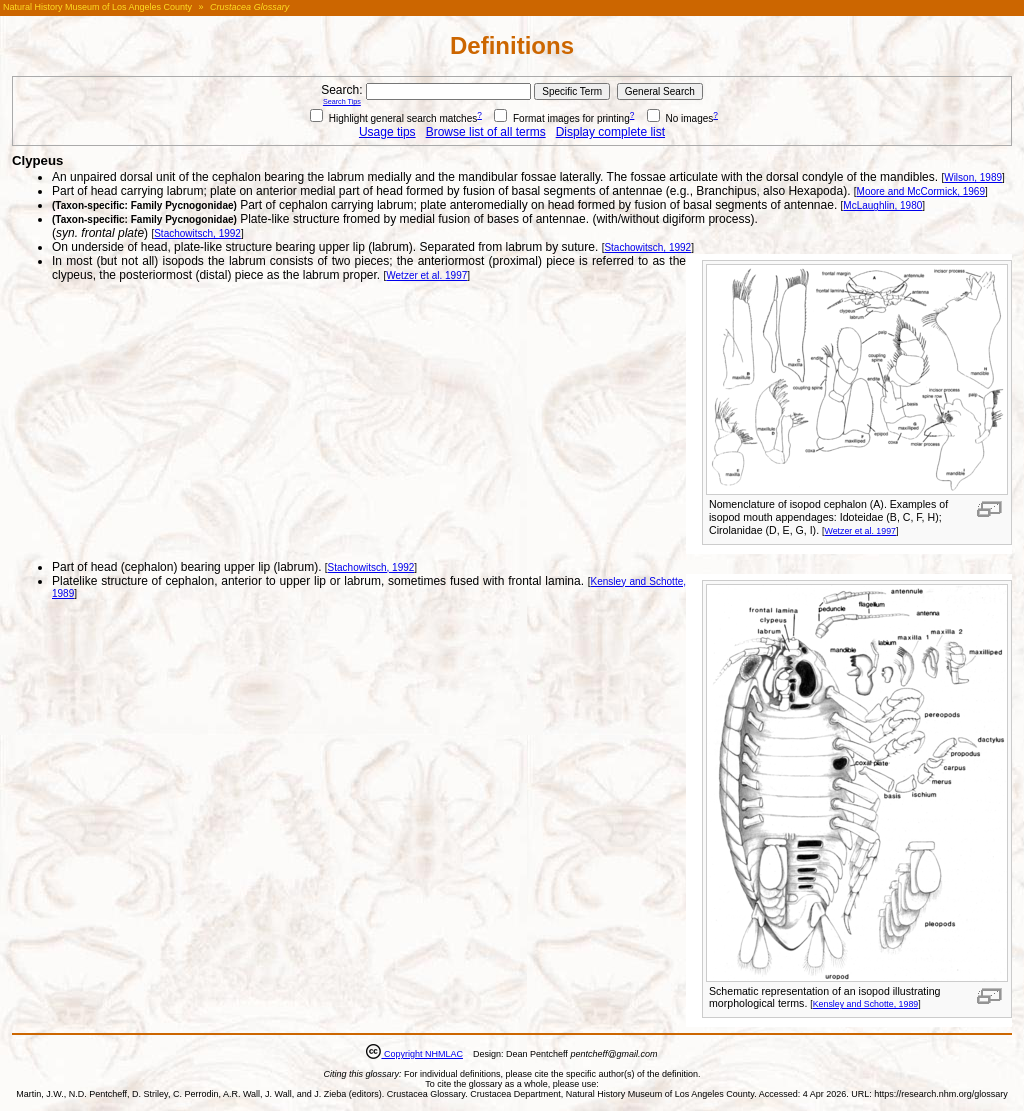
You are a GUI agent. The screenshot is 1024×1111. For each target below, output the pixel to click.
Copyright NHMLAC (422, 1054)
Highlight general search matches (393, 118)
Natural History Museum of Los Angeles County (97, 7)
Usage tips (387, 132)
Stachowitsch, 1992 (197, 233)
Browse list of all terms (486, 132)
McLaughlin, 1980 (882, 205)
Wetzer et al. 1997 (860, 531)
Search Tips (342, 101)
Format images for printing (562, 118)
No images (680, 118)
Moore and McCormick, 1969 (921, 191)
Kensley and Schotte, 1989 (866, 1004)
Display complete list (610, 132)
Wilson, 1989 (973, 177)
